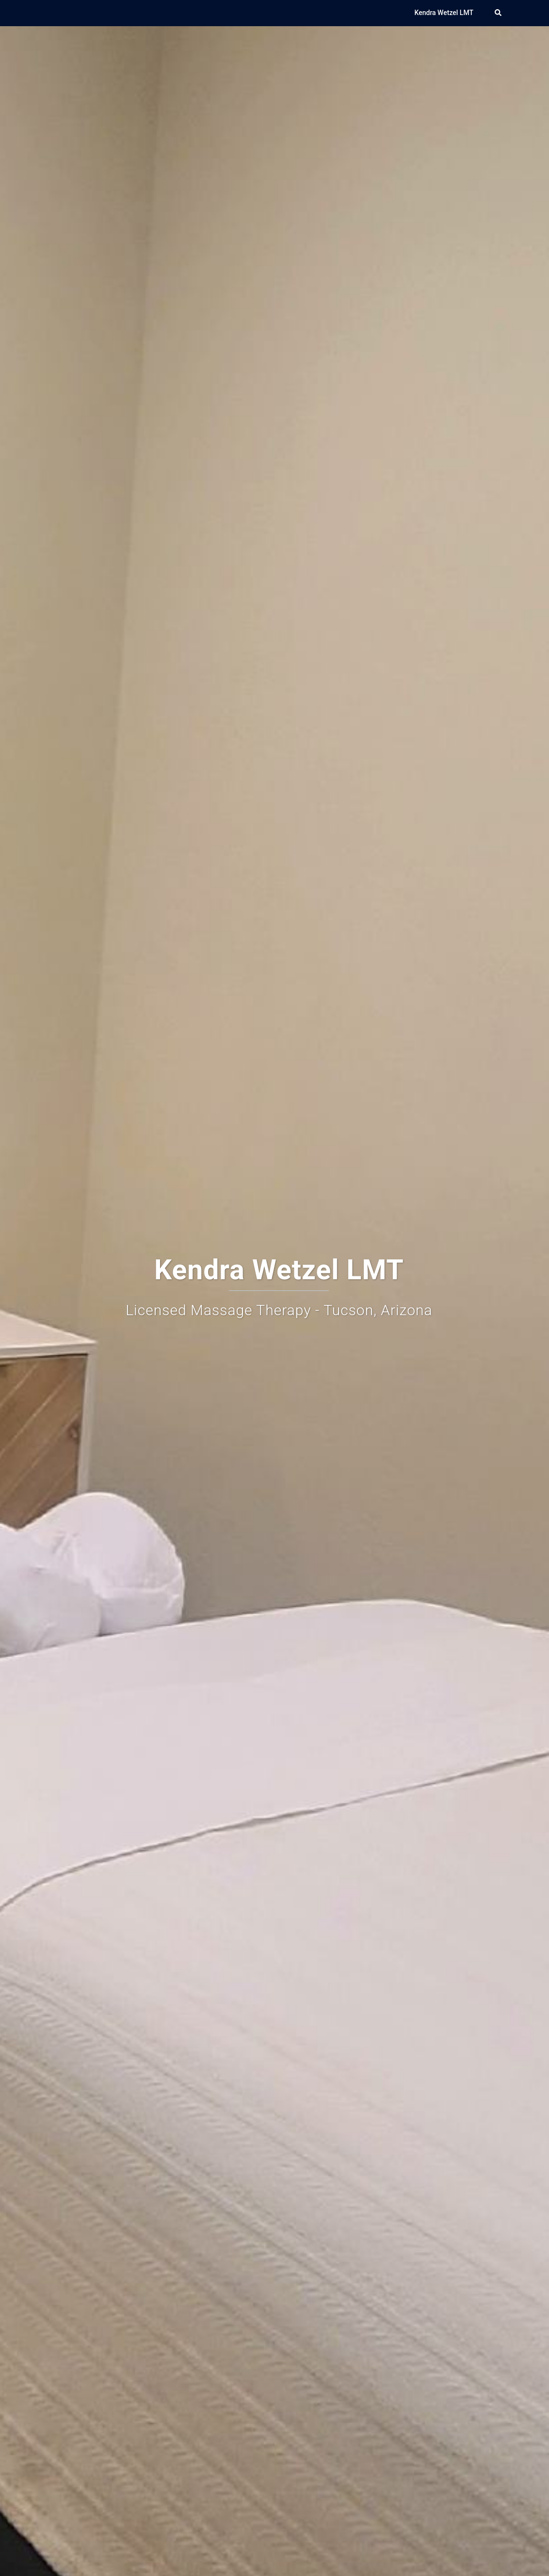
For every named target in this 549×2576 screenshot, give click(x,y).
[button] (498, 13)
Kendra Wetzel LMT (444, 12)
